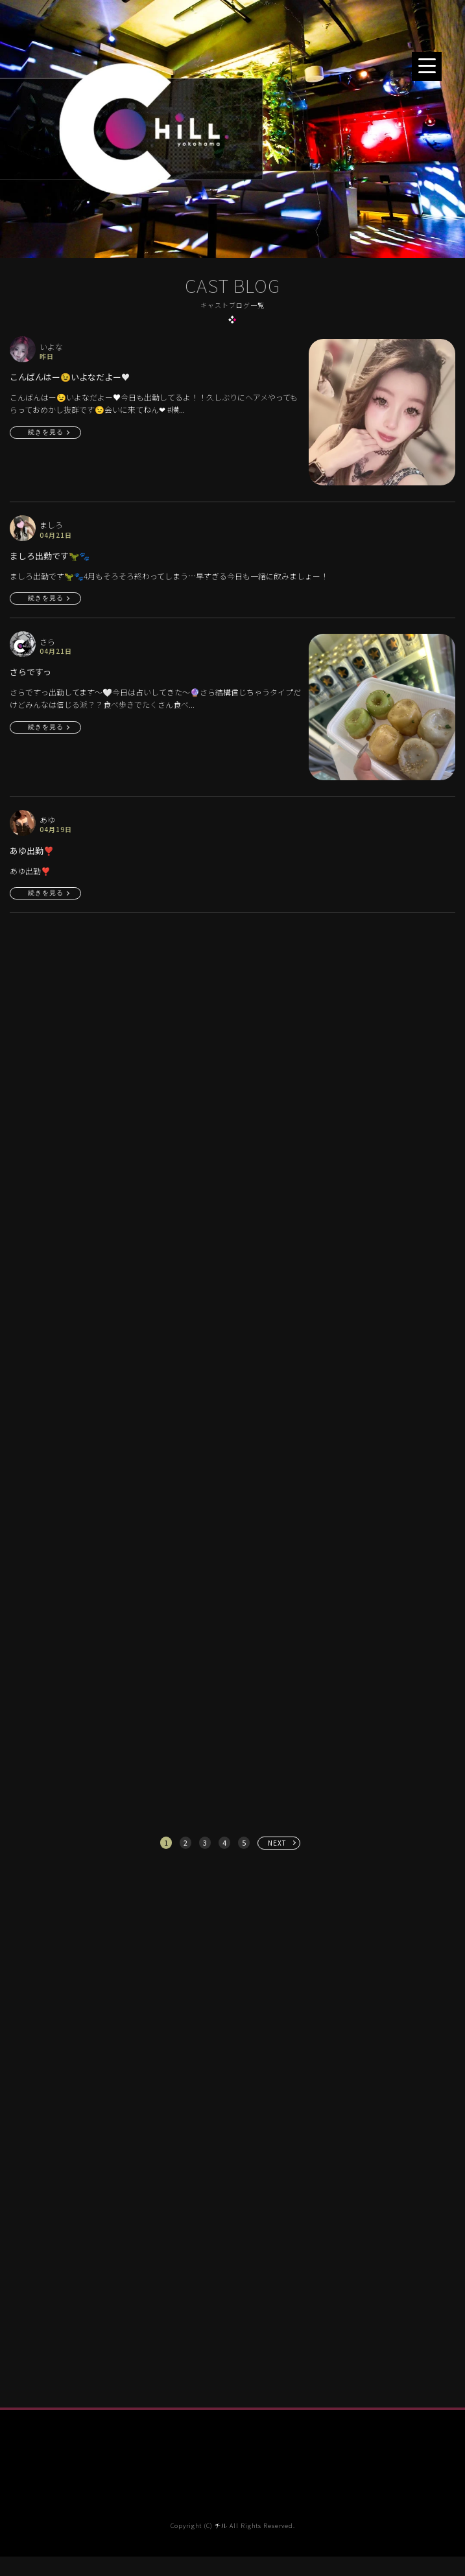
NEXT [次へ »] (277, 1843)
